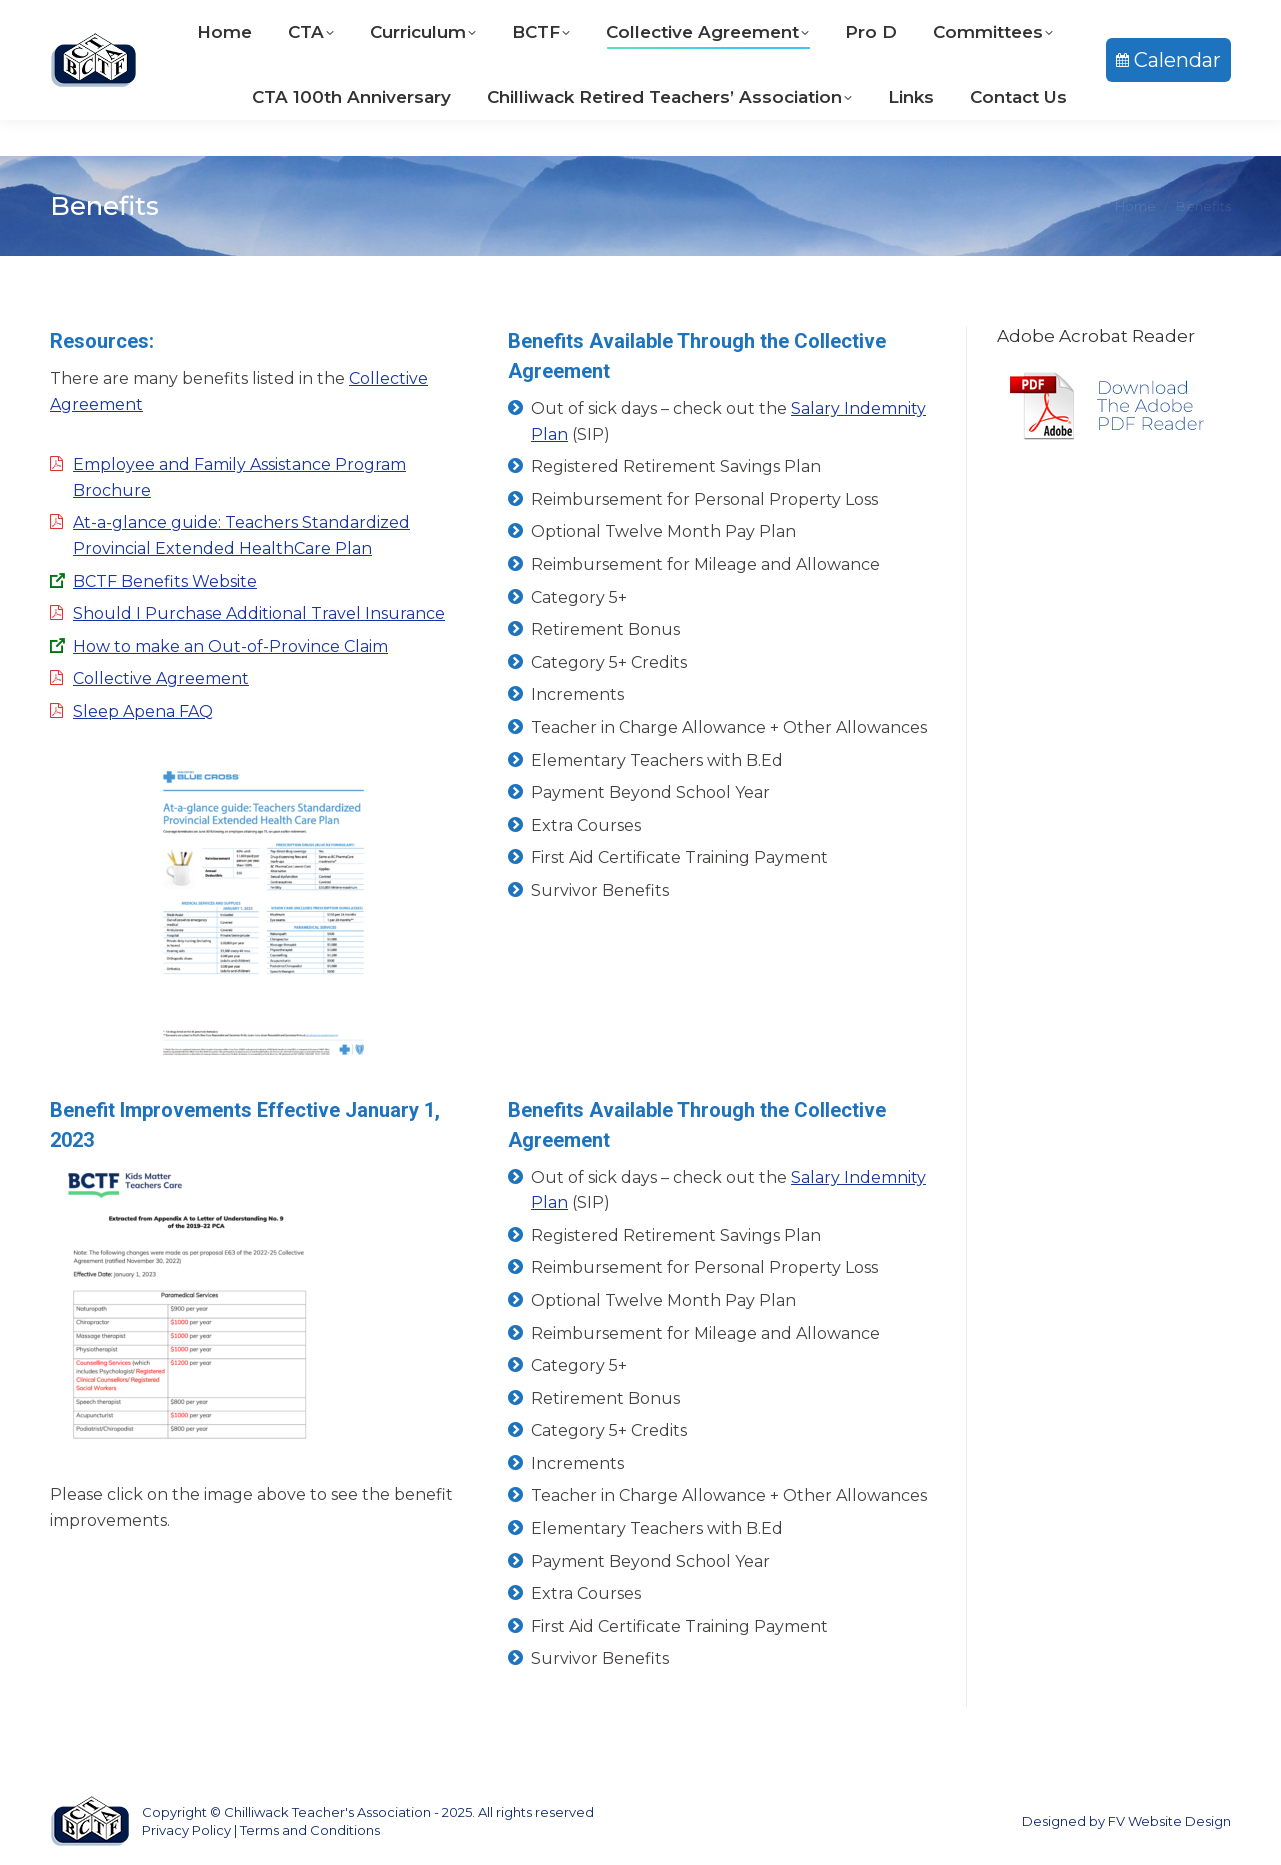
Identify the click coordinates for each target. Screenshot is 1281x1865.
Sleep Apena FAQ (143, 711)
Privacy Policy (186, 1830)
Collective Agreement (161, 678)
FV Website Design (1169, 1821)
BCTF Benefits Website (165, 581)
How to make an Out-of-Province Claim (230, 646)
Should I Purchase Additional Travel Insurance (259, 613)
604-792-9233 (539, 18)
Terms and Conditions (310, 1830)
